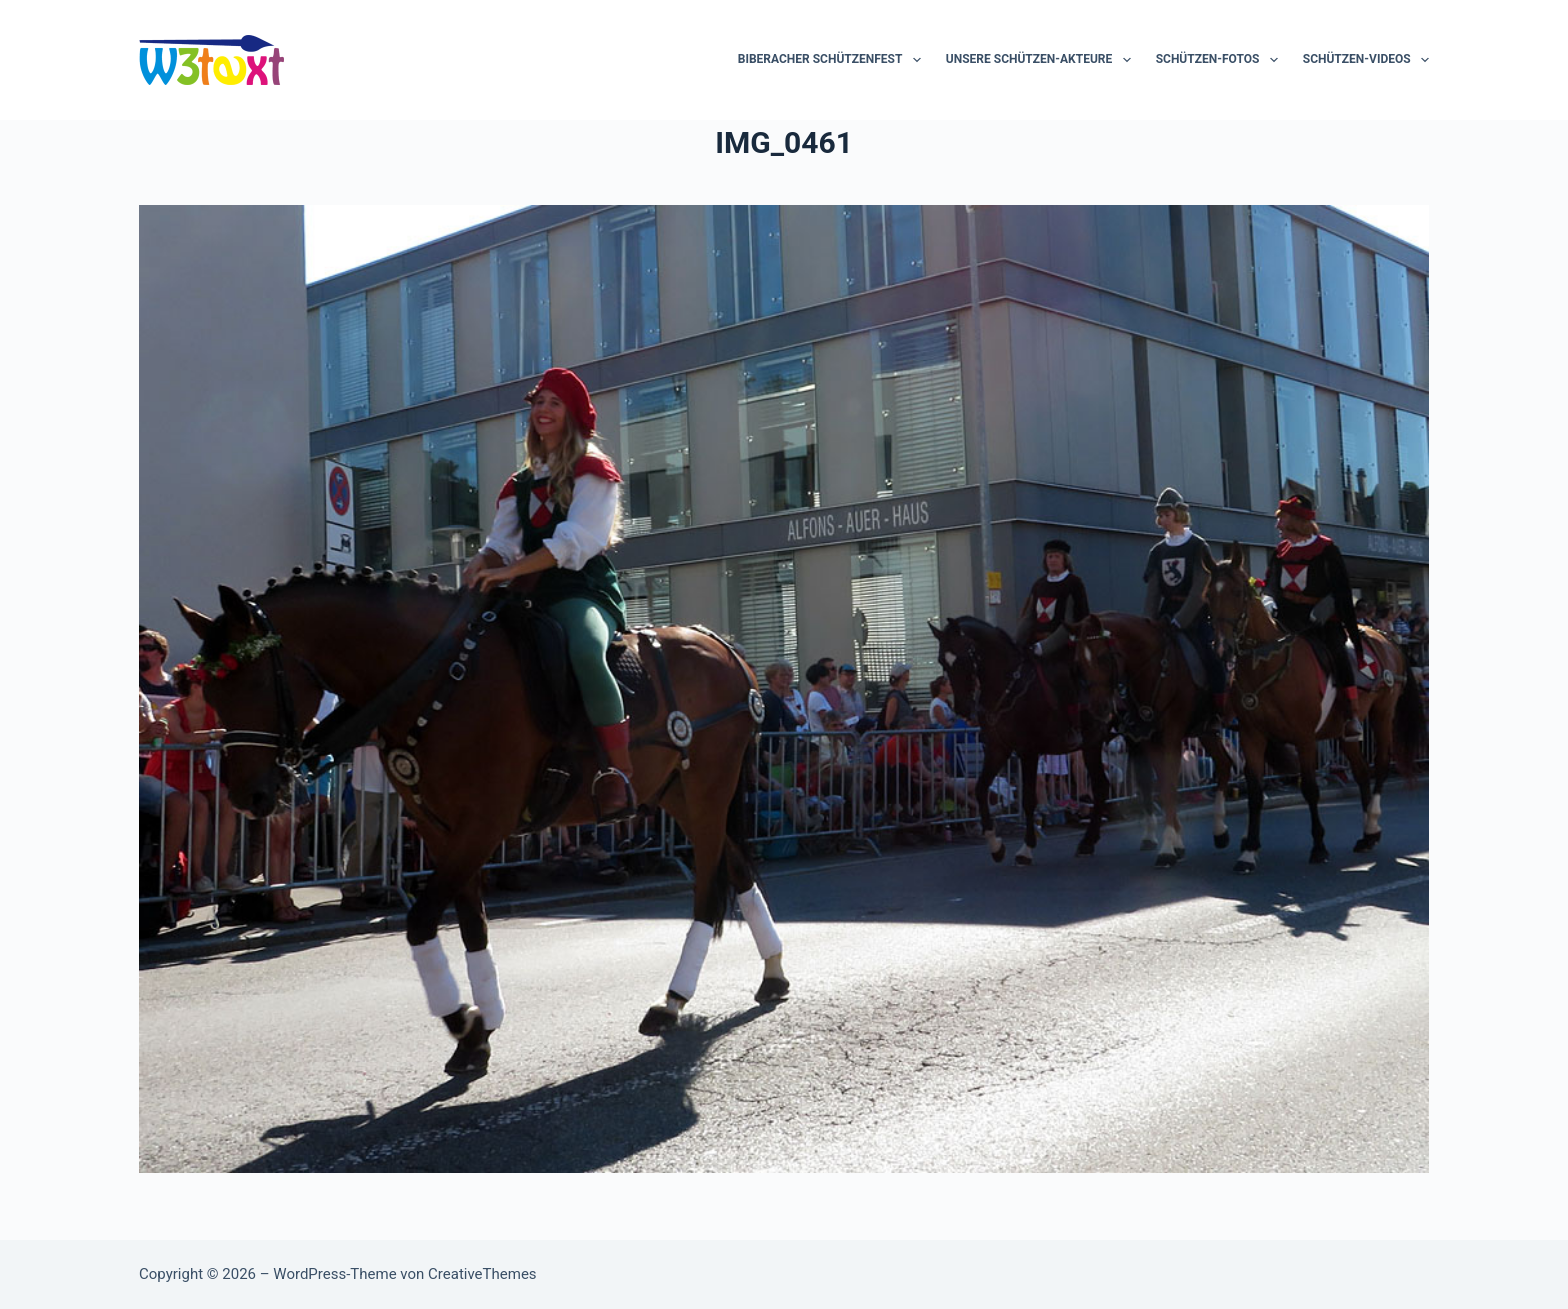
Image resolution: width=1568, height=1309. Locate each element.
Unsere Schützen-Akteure (1042, 60)
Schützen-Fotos (1221, 60)
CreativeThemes (482, 1274)
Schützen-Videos (1366, 60)
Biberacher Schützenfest (833, 60)
